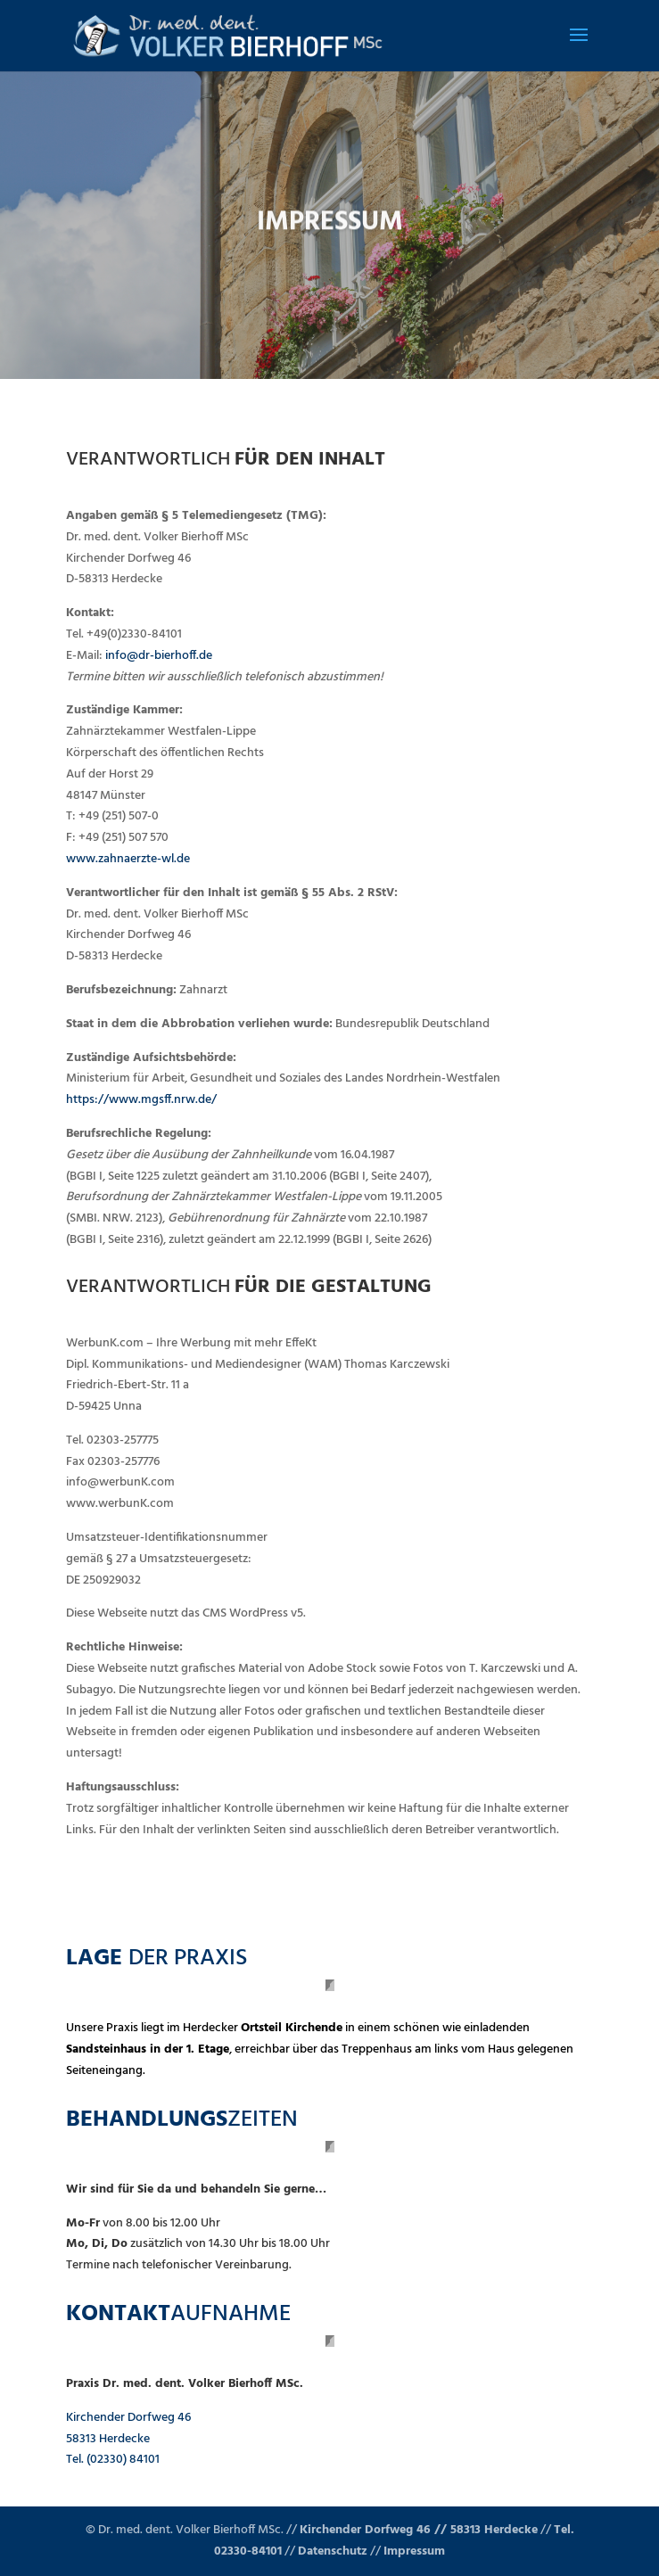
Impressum (414, 2551)
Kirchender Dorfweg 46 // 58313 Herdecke (419, 2530)
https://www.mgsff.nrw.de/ (141, 1100)
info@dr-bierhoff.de (158, 656)
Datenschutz (332, 2551)
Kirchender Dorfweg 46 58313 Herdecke (128, 2428)
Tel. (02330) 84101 (113, 2459)
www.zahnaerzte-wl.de (128, 859)
